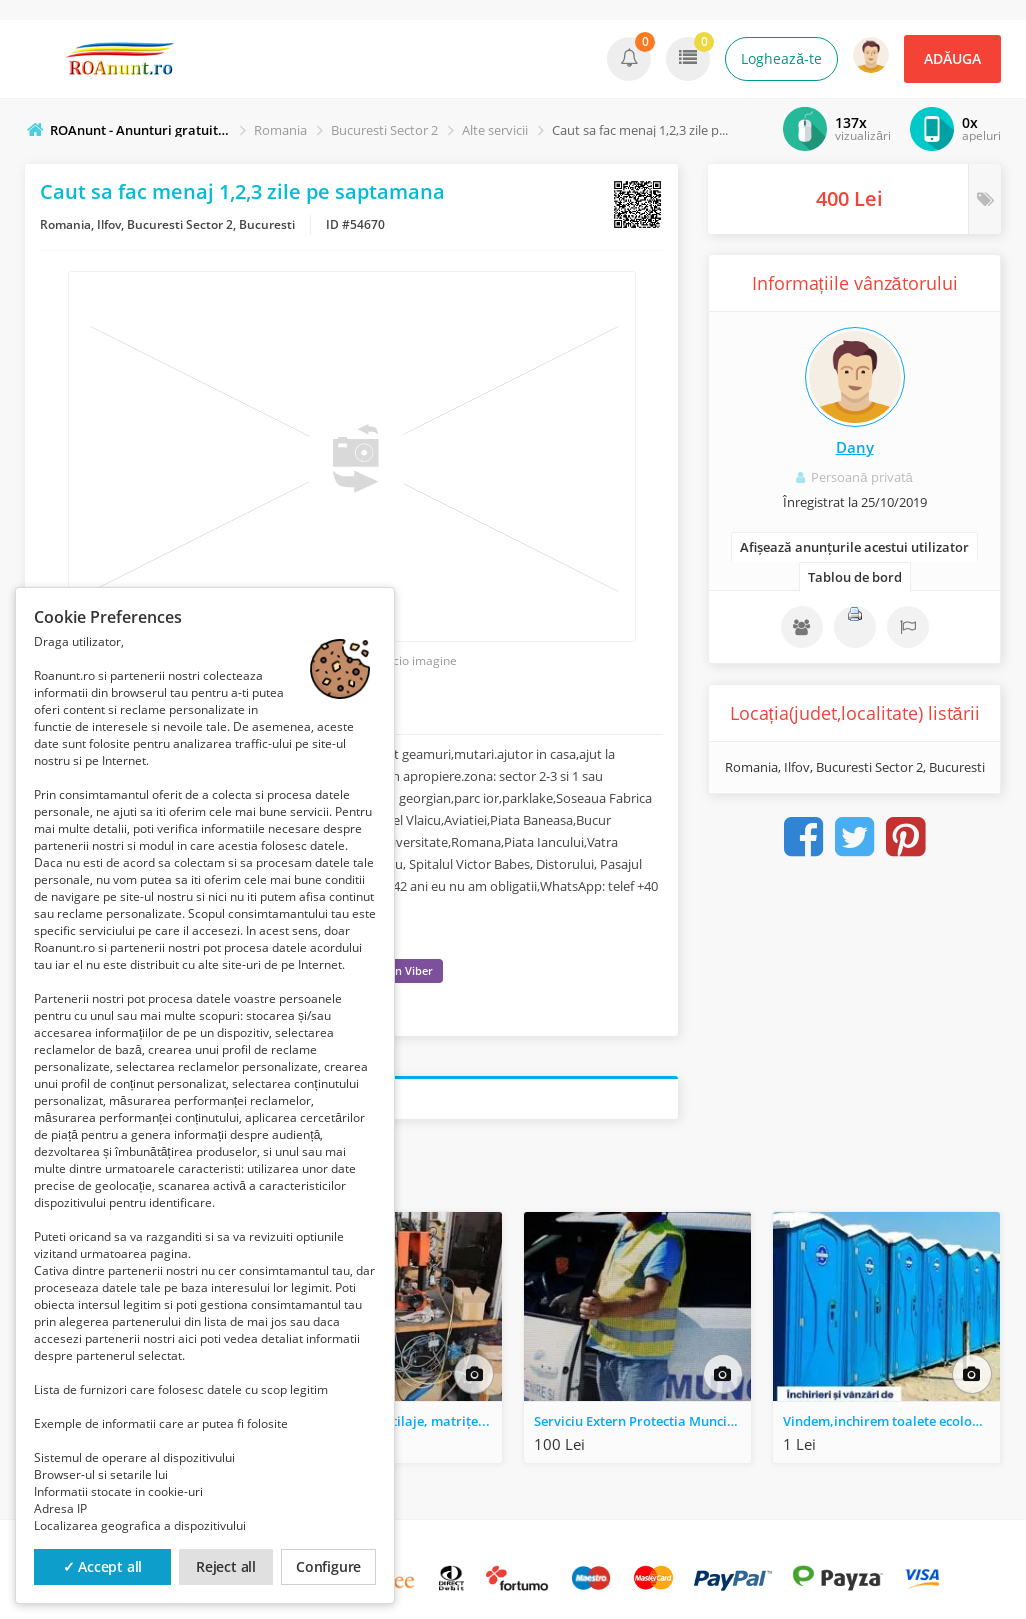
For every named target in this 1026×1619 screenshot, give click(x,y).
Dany (855, 447)
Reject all (226, 1566)
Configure (328, 1566)
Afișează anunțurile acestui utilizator (854, 547)
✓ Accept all (103, 1566)
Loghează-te (781, 58)
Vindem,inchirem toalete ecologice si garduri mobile (891, 1421)
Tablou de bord (855, 577)
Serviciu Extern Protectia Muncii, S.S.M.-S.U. (642, 1421)
